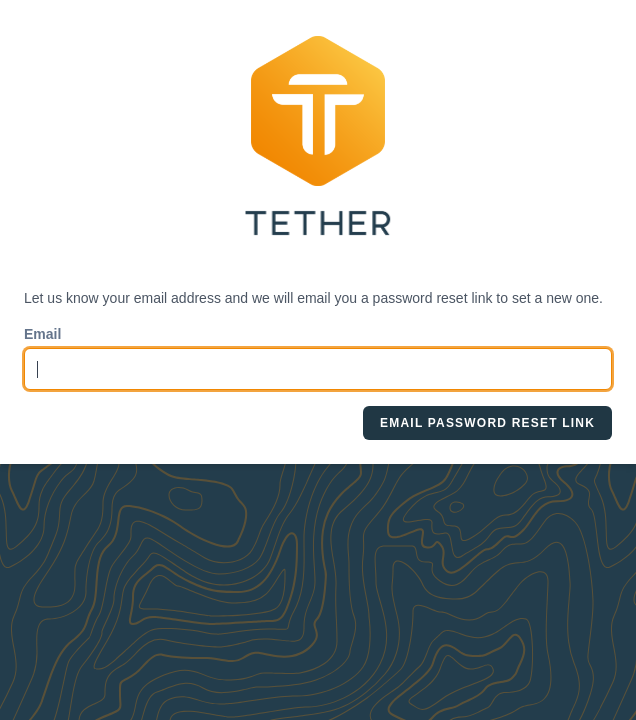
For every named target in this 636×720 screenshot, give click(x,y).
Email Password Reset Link (487, 423)
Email (42, 334)
